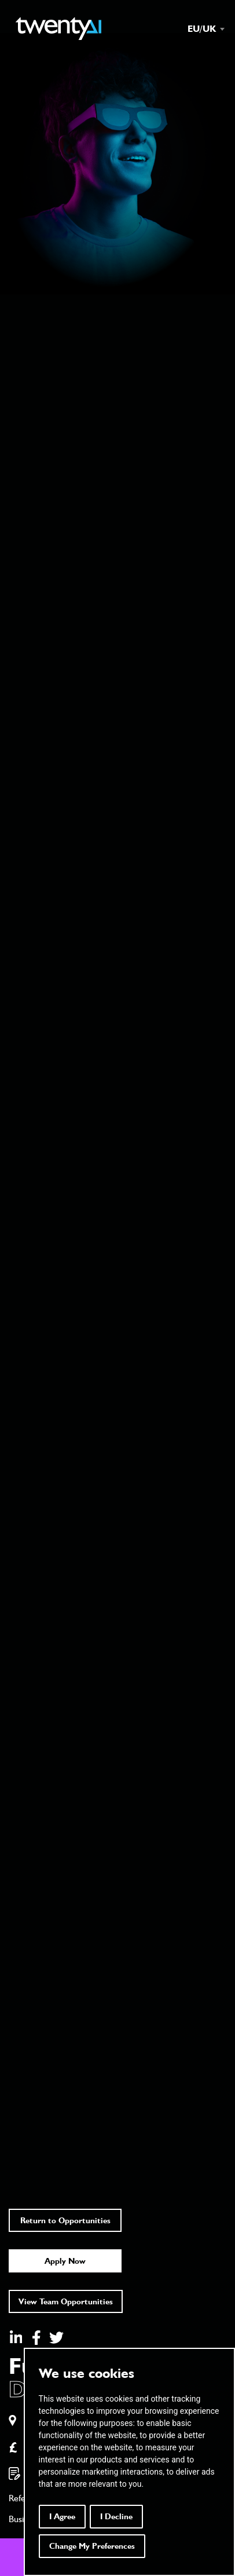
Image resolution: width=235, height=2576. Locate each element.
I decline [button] (116, 2516)
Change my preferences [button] (92, 2546)
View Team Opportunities (66, 2301)
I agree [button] (62, 2516)
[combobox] (200, 29)
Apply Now (65, 2261)
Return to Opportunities (65, 2220)
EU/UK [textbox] (202, 28)
